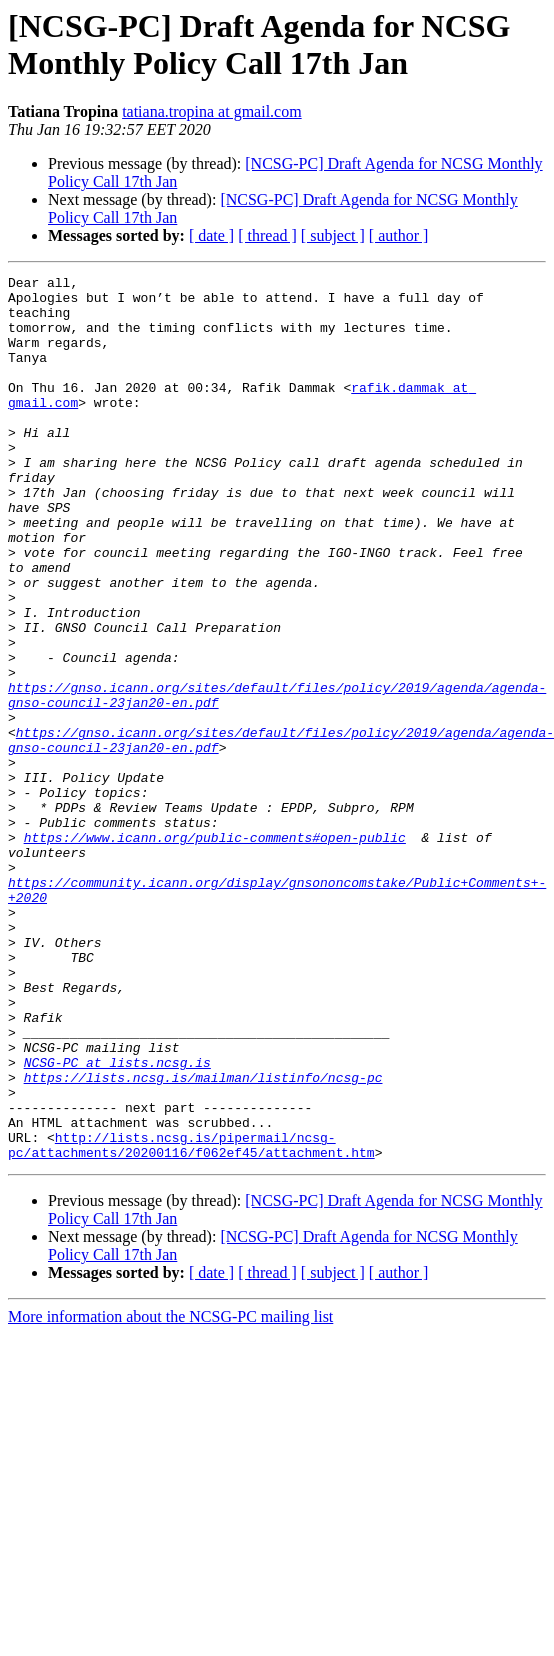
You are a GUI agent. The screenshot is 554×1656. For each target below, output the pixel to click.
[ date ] (211, 235)
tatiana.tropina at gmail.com (212, 111)
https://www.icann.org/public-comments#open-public (215, 951)
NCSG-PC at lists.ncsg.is (117, 1221)
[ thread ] (267, 235)
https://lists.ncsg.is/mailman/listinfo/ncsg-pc (203, 1239)
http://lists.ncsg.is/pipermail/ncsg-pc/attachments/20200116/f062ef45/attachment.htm (191, 1320)
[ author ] (399, 235)
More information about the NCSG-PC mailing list (170, 1493)
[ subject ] (333, 235)
